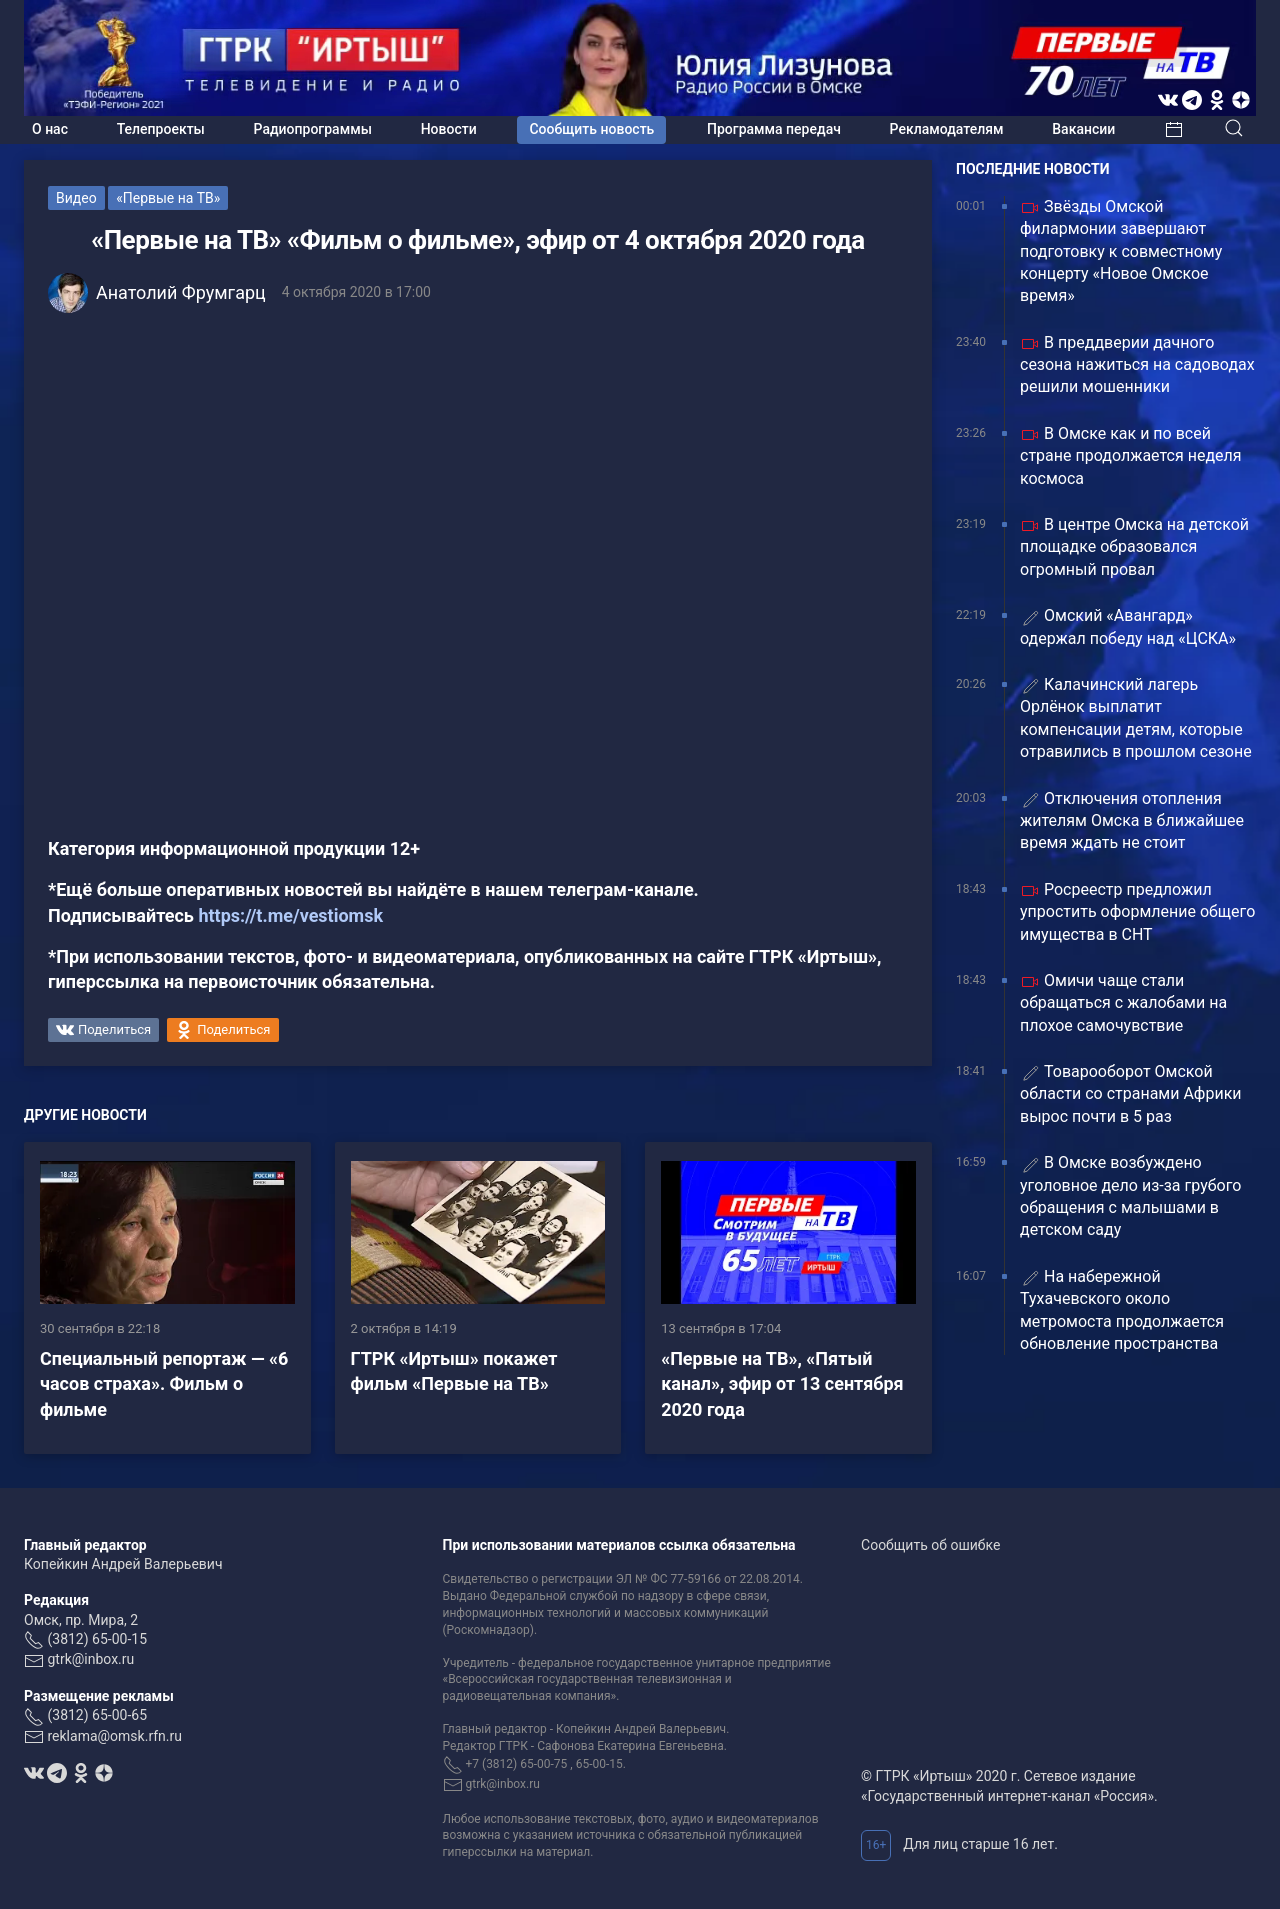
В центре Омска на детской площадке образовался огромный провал (1134, 547)
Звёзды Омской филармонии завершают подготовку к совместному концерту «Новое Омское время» (1121, 251)
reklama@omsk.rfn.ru (114, 1736)
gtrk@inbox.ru (90, 1659)
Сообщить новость (591, 129)
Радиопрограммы (313, 129)
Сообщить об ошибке (930, 1545)
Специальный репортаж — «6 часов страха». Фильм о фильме (164, 1383)
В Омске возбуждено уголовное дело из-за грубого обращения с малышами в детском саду (1130, 1196)
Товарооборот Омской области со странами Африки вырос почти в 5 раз (1131, 1094)
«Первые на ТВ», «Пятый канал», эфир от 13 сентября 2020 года (782, 1383)
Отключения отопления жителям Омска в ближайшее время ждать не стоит (1132, 821)
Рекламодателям (947, 129)
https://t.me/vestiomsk (290, 915)
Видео (76, 198)
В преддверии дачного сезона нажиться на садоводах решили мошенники (1137, 365)
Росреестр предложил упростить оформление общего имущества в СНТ (1137, 912)
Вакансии (1083, 129)
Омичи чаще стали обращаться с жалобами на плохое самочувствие (1123, 1003)
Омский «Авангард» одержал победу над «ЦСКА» (1128, 626)
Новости (449, 129)
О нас (50, 129)
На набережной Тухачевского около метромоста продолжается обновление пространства (1122, 1310)
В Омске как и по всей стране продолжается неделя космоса (1131, 456)
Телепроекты (161, 129)
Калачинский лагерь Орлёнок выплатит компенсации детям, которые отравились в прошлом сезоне (1136, 718)
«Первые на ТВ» (168, 198)
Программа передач (774, 129)
